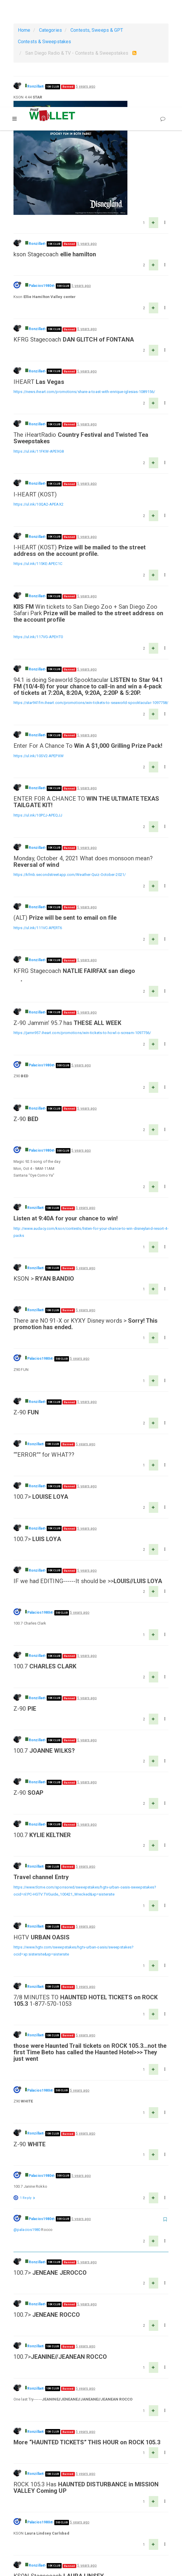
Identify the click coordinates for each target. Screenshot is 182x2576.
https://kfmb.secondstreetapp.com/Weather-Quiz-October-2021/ (70, 767)
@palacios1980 (27, 2122)
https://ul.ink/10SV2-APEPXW (39, 648)
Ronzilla (34, 86)
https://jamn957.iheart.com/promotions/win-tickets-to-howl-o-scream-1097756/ (82, 926)
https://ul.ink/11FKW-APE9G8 (39, 344)
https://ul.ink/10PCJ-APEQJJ (38, 708)
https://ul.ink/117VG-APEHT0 (38, 530)
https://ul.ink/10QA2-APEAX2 (38, 397)
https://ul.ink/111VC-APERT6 (38, 821)
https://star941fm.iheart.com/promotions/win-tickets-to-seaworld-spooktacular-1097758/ (91, 595)
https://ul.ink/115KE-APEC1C (38, 456)
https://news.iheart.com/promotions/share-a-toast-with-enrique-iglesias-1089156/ (84, 284)
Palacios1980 (40, 179)
